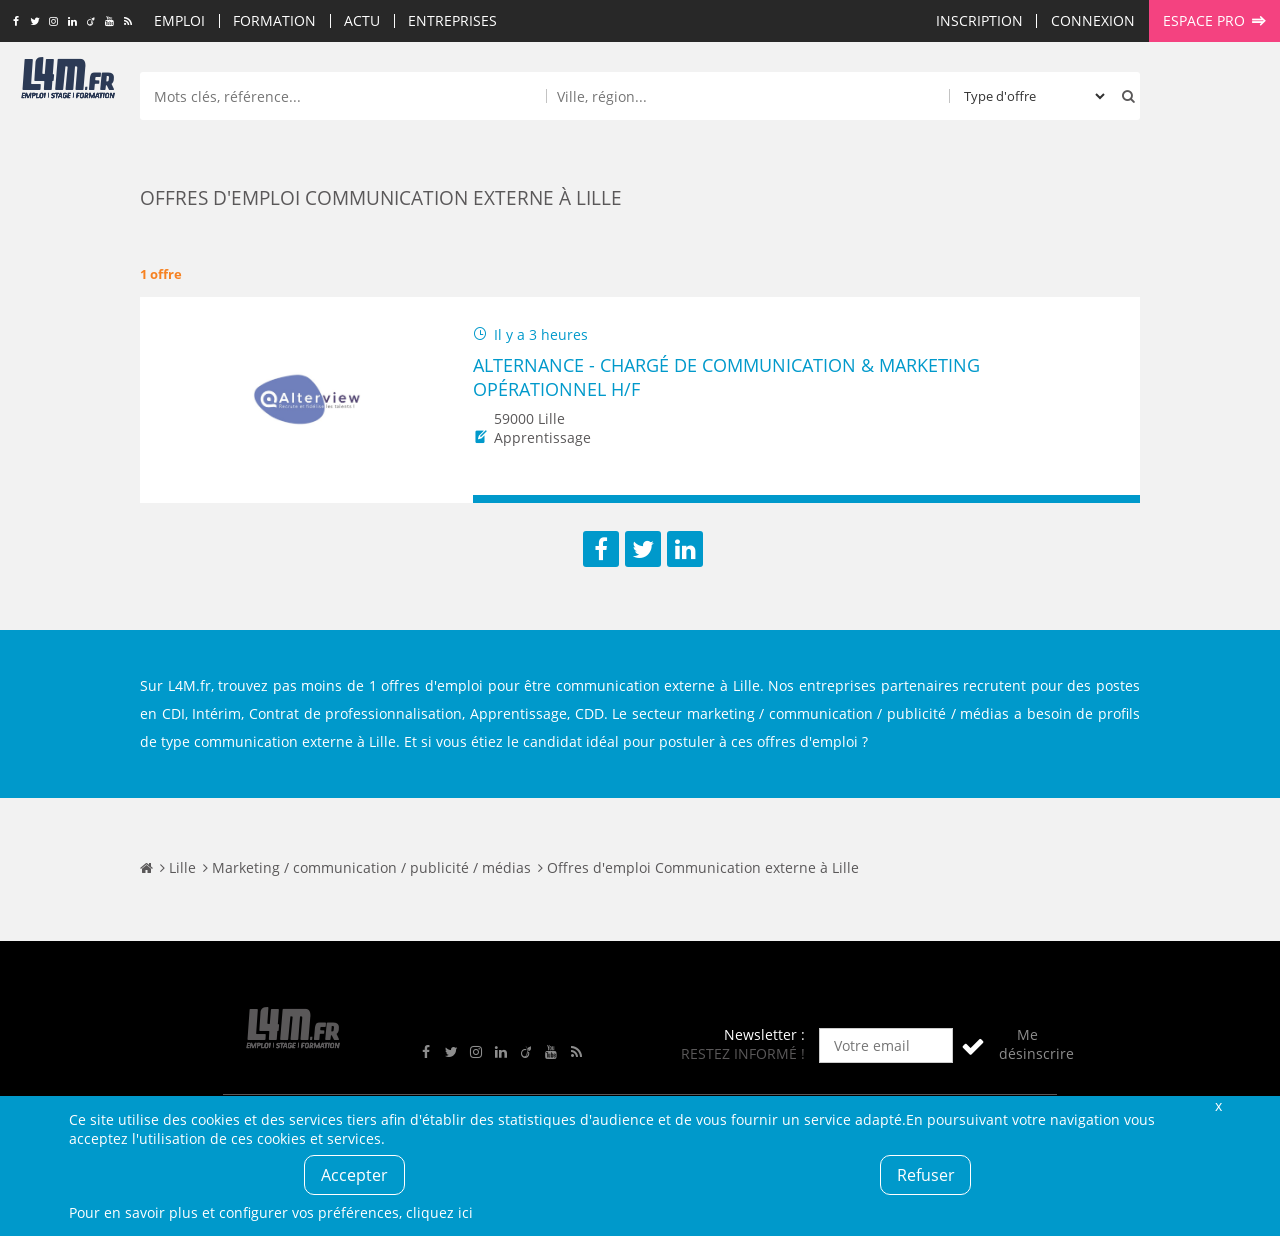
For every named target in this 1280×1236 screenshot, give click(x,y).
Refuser (926, 1175)
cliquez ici (439, 1212)
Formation (274, 20)
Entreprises (452, 20)
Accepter (354, 1175)
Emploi (179, 20)
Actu (362, 20)
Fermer (1218, 1105)
